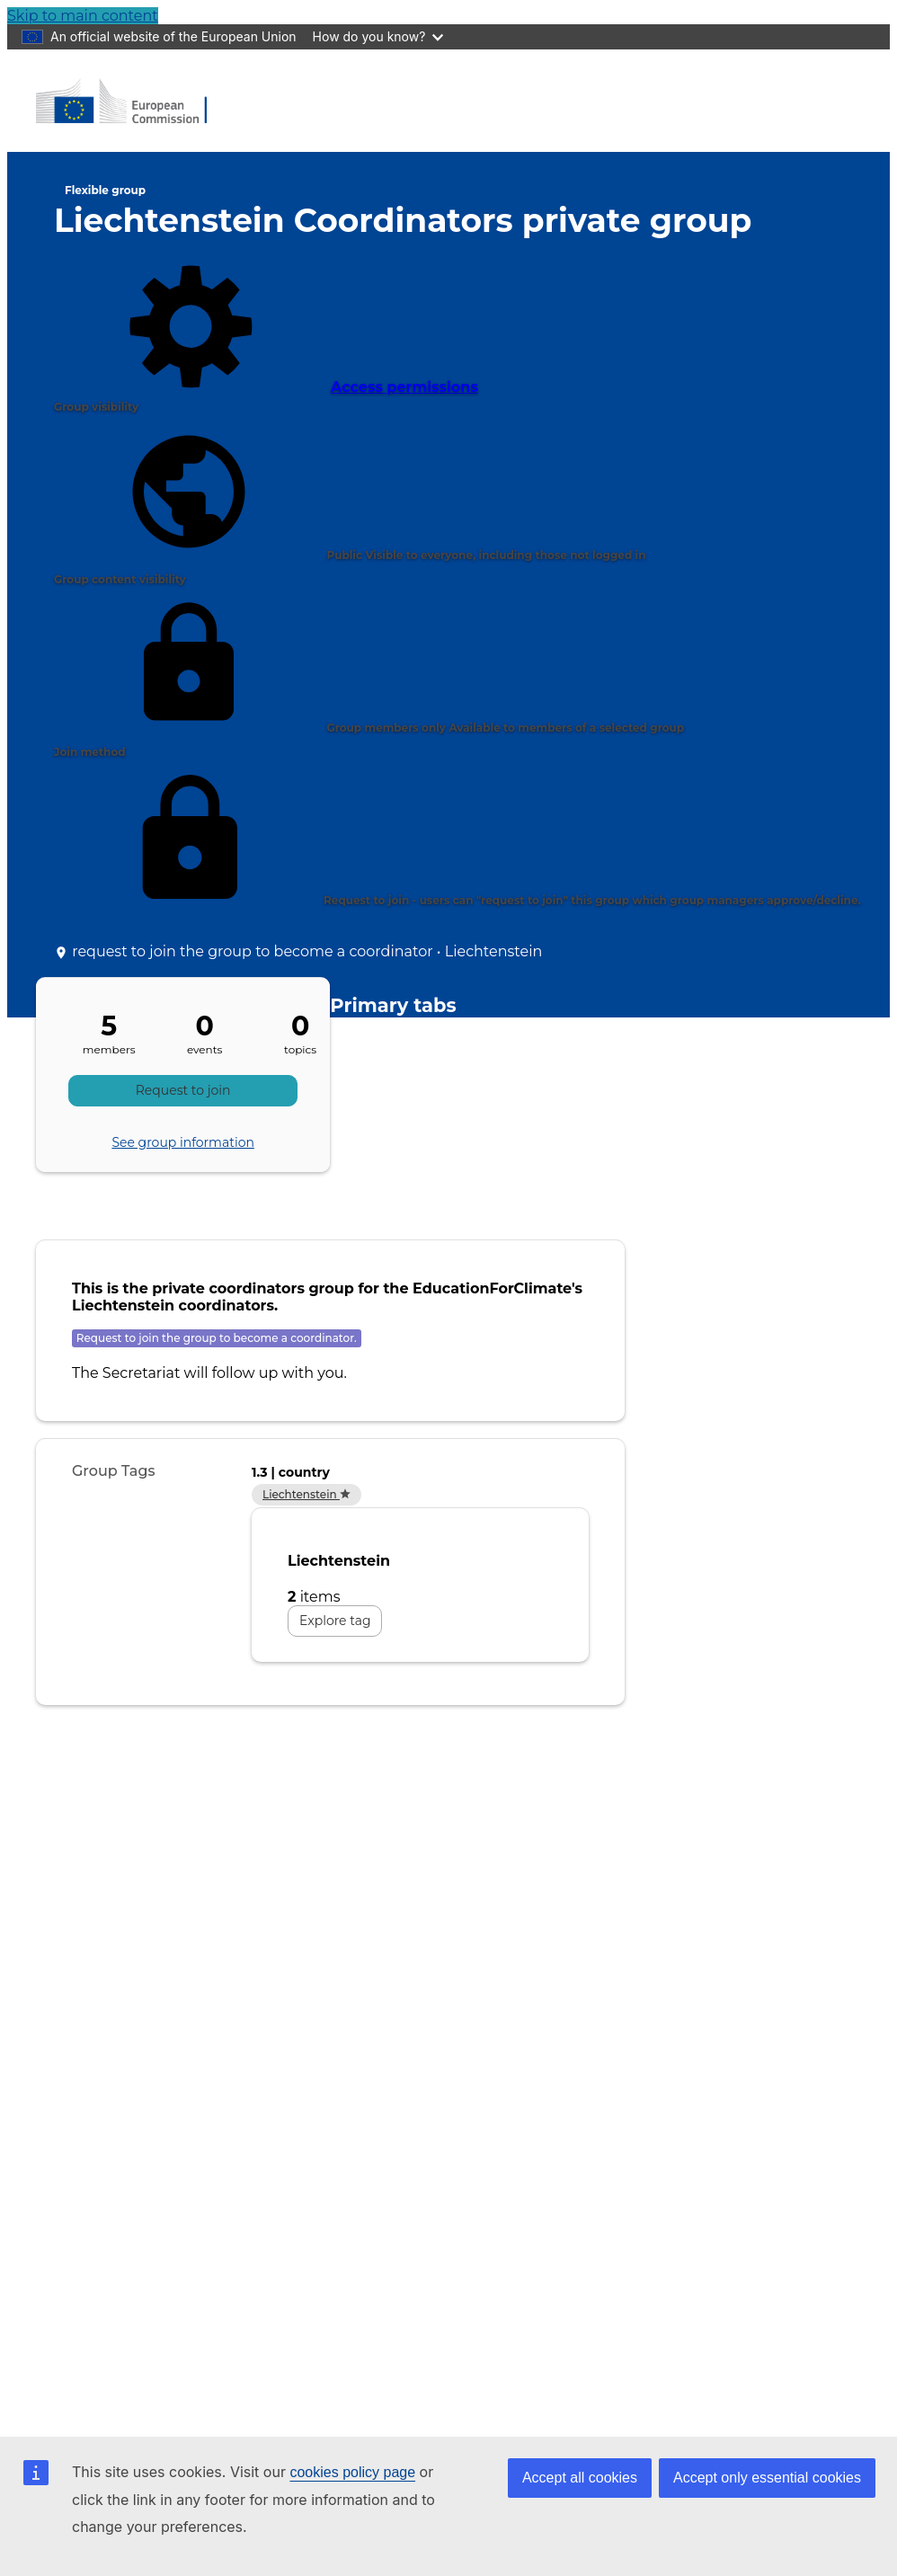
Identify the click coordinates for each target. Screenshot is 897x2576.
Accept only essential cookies (767, 2477)
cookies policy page (352, 2472)
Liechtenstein (306, 1494)
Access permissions (266, 326)
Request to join (183, 1090)
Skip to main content (82, 15)
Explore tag (334, 1620)
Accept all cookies (579, 2477)
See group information (182, 1142)
